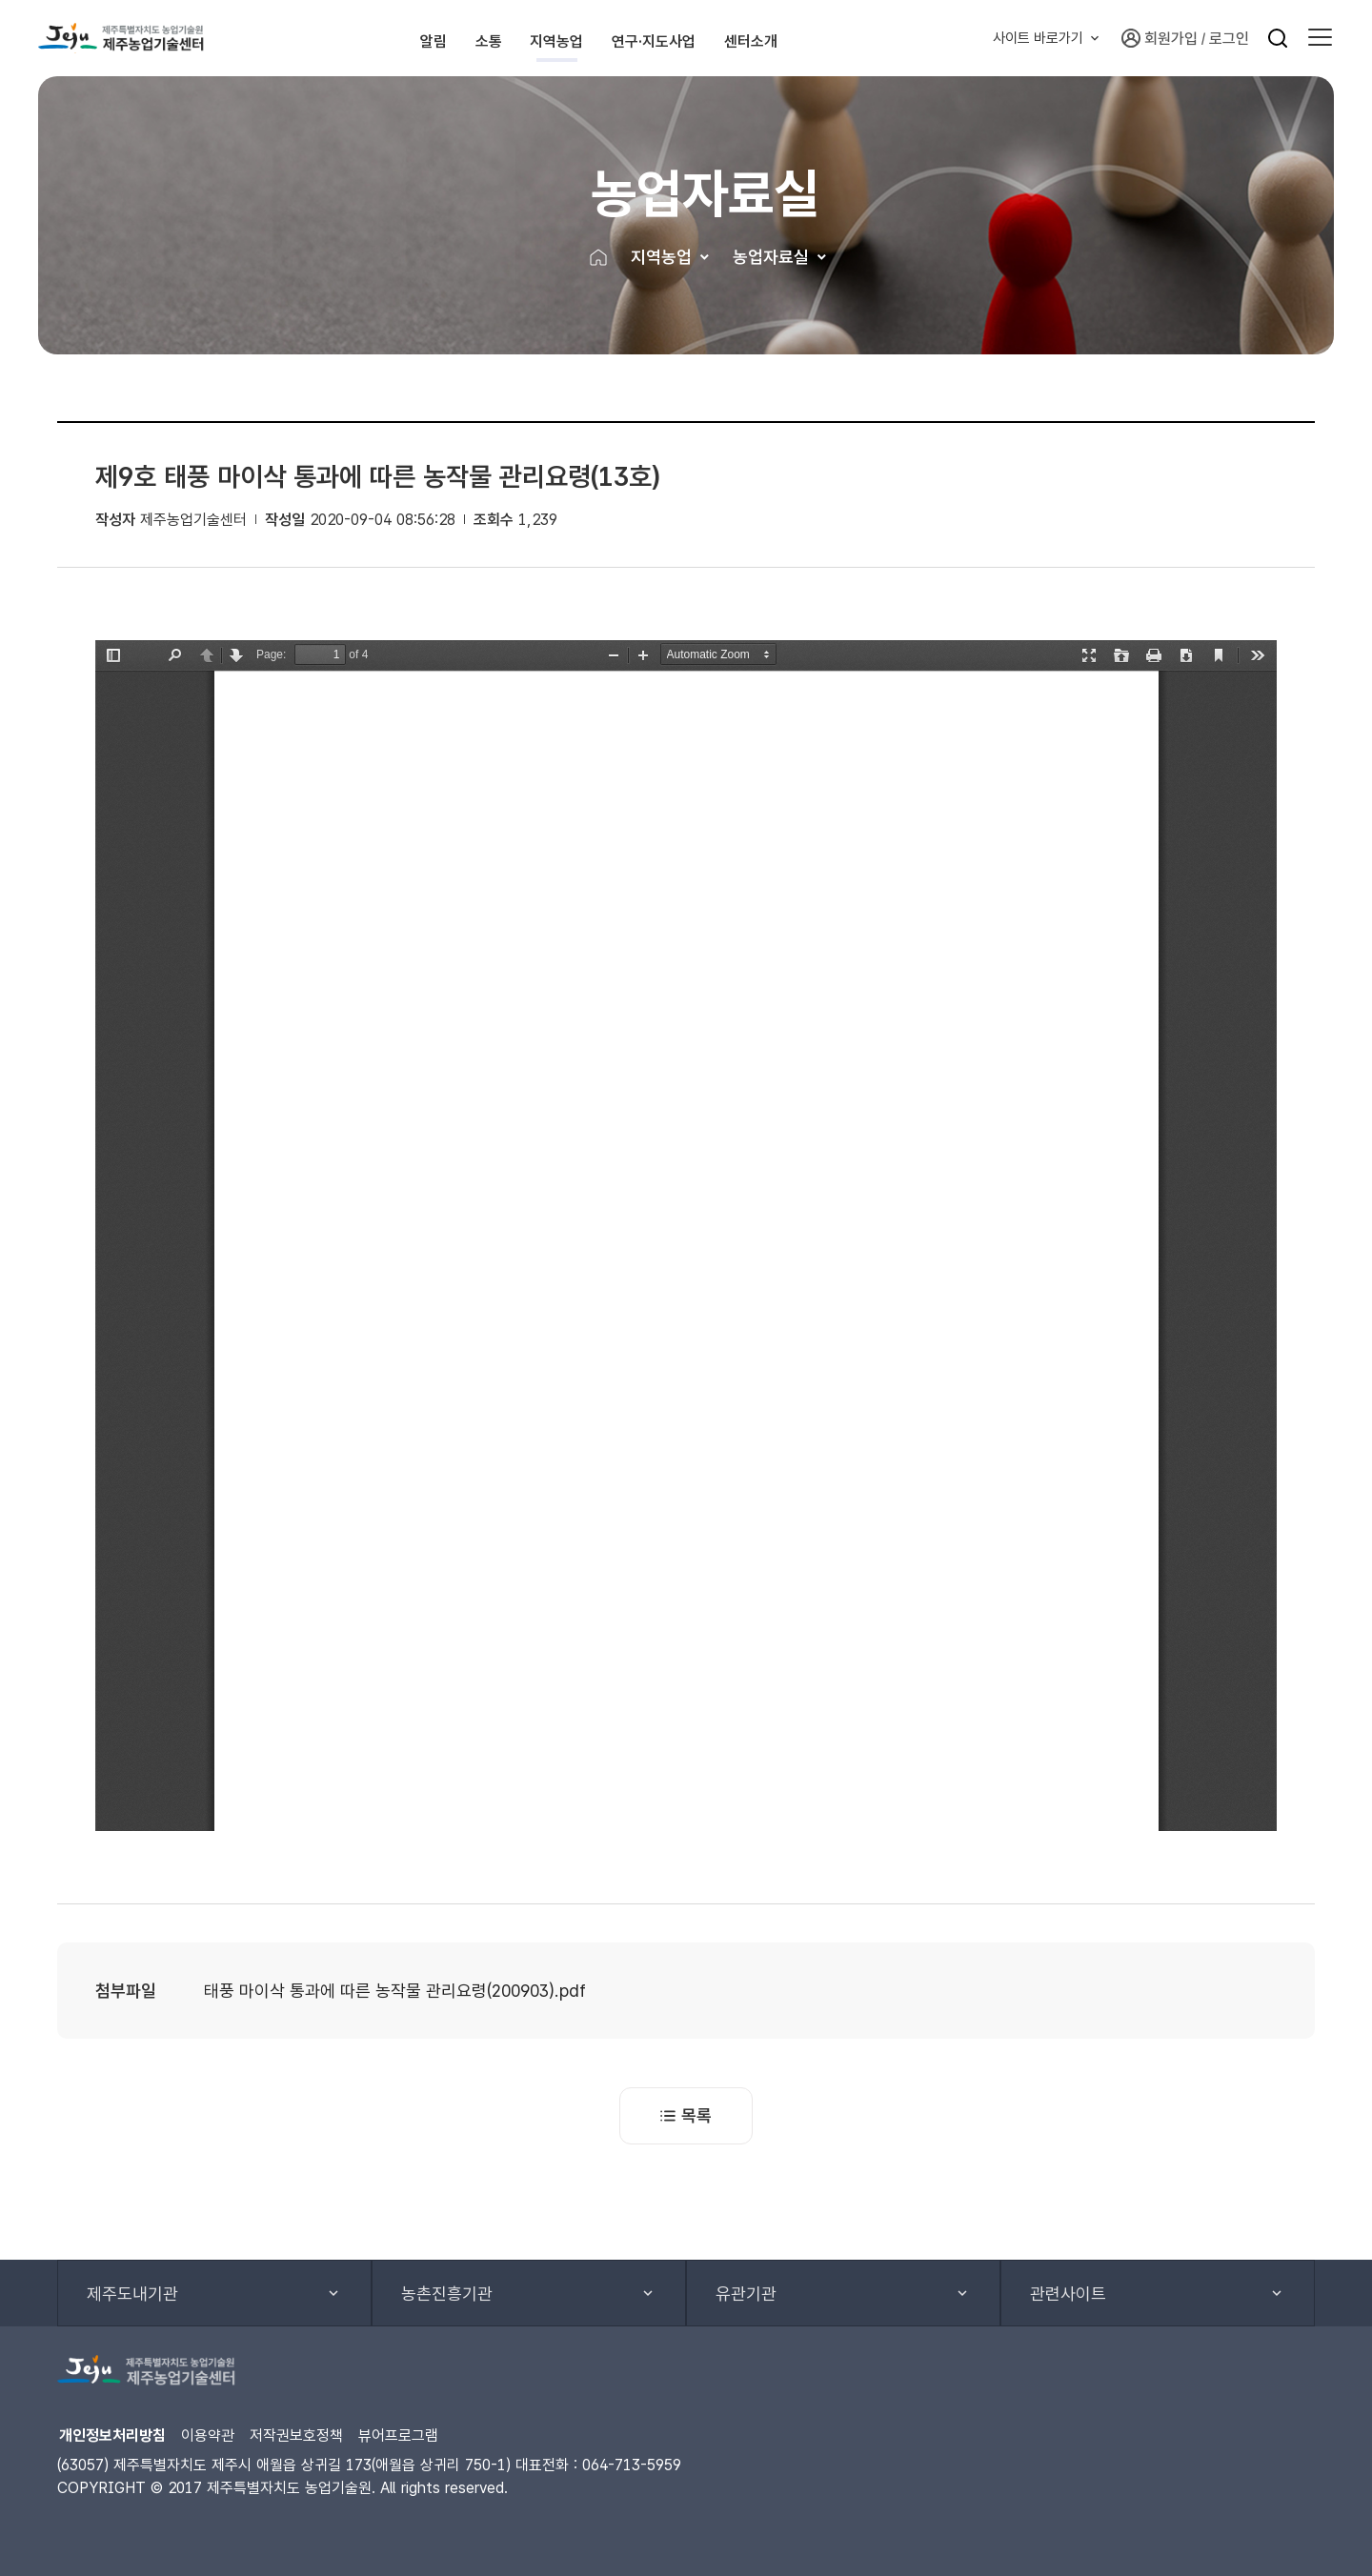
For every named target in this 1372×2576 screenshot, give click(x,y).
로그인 (1229, 39)
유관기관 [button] (746, 2294)
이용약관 (207, 2435)
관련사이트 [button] (1068, 2294)
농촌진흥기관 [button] (447, 2294)
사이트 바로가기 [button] (1038, 38)
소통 (467, 38)
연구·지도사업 (713, 38)
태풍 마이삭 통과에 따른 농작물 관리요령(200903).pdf (395, 1991)
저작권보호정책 (296, 2435)
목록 (686, 2115)
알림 (377, 38)
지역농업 (572, 38)
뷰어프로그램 (398, 2435)
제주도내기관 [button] (132, 2294)
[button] (1320, 38)
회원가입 (1159, 38)
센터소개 (853, 38)
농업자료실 (771, 257)
